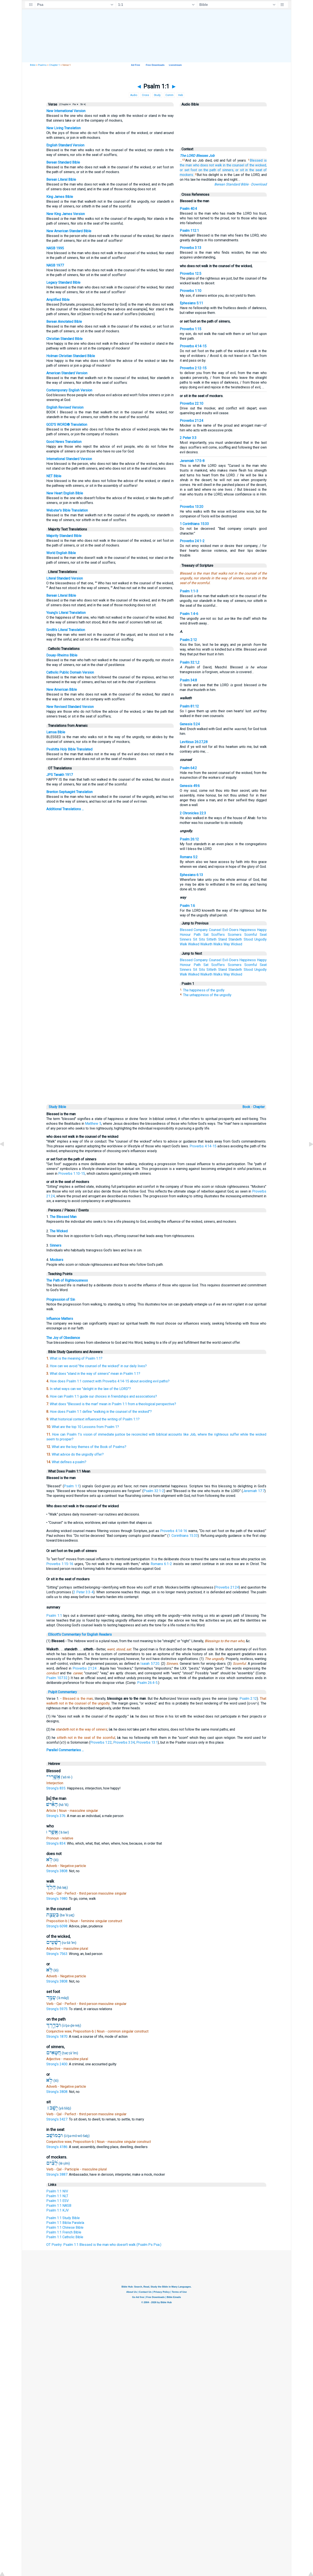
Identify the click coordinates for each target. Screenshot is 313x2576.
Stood (248, 939)
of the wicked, (256, 165)
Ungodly (260, 939)
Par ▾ (75, 104)
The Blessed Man (63, 1217)
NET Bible (53, 476)
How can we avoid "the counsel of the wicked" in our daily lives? (98, 1366)
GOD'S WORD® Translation (66, 424)
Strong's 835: (56, 1788)
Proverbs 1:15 (190, 329)
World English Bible (61, 553)
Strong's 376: (56, 1816)
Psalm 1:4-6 (189, 614)
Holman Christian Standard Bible (70, 356)
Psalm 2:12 (188, 640)
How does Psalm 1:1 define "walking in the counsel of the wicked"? (101, 1412)
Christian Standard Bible (64, 339)
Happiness (247, 930)
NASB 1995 (55, 248)
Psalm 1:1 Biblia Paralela (65, 2223)
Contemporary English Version (69, 390)
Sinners (185, 939)
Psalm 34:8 (188, 680)
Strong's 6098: (57, 1926)
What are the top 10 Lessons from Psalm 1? (85, 1427)
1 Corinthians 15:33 (194, 524)
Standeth (235, 939)
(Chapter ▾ (64, 104)
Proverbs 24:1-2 (192, 541)
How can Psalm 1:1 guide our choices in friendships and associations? (103, 1396)
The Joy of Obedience (63, 1338)
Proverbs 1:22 (101, 1742)
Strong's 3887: (57, 2174)
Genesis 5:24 (190, 724)
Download (259, 184)
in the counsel (233, 165)
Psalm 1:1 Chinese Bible (64, 2227)
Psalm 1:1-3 (189, 591)
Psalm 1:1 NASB (58, 2205)
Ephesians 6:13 (191, 875)
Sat (205, 935)
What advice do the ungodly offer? (78, 1454)
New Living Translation (63, 128)
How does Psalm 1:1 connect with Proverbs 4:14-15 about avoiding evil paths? (110, 1381)
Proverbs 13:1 (147, 1742)
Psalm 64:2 (188, 768)
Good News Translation (64, 442)
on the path (207, 170)
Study (157, 95)
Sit (195, 939)
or (181, 170)
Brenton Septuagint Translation (69, 792)
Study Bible (57, 1107)
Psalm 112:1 (189, 231)
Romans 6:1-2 (161, 1564)
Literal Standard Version (64, 578)
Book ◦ (247, 1107)
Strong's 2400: (57, 2064)
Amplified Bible (58, 300)
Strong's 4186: (57, 2147)
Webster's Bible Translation (67, 510)
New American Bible (61, 689)
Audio (134, 95)
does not (207, 165)
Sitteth (211, 939)
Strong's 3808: (57, 1871)
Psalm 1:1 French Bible (63, 2232)
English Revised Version (64, 407)
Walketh (206, 944)
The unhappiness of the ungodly (207, 995)
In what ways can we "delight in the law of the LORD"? (90, 1389)
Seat (263, 935)
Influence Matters (59, 1319)
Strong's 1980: (57, 1899)
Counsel (215, 930)
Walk (183, 944)
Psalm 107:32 (57, 1678)
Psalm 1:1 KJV (57, 2210)
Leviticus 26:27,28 (194, 742)
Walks (218, 944)
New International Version (65, 111)
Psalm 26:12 (189, 839)
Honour (185, 935)
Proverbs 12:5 (190, 274)
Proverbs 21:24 (191, 421)
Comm (169, 95)
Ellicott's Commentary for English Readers (80, 1634)
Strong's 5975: (57, 2009)
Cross (145, 95)
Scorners (234, 935)
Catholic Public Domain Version (70, 672)
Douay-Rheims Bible (61, 655)
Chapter (259, 1107)
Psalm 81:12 (189, 706)
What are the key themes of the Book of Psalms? (89, 1447)
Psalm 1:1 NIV (57, 2191)
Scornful (250, 935)
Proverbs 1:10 (190, 291)
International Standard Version (69, 459)
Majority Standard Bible (64, 536)
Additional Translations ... (65, 809)
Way (226, 944)
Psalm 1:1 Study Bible (63, 2218)
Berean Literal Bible (61, 179)
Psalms (42, 65)
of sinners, (226, 170)
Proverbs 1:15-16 (59, 1564)
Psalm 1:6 (187, 906)
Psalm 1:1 (72, 1486)
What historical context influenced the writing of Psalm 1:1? (95, 1419)
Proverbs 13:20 (191, 507)
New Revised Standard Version (70, 707)
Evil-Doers (230, 930)
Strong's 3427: (57, 2119)
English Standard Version (65, 145)
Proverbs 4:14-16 (173, 1531)
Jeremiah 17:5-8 (192, 461)
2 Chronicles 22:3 (193, 813)
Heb (180, 95)
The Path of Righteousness (67, 1280)
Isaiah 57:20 (149, 1664)
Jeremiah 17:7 (254, 1491)
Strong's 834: (56, 1843)
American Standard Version (66, 373)
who (196, 165)
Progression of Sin (60, 1299)
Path (197, 935)
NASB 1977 (55, 265)
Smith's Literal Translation (65, 630)
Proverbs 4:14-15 (193, 346)
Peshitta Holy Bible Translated (69, 749)
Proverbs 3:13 (190, 248)
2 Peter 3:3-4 (83, 1592)
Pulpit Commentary (62, 1692)
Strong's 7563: (57, 1954)
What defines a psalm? (69, 1462)
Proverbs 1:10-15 (71, 1173)
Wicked (236, 944)
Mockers (56, 1260)
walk (218, 165)
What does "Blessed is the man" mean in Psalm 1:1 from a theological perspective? (113, 1404)
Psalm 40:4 (188, 209)
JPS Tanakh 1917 (59, 775)
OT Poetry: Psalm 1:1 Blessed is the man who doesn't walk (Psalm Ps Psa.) (103, 2245)
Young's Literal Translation (66, 613)
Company (201, 930)
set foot (190, 170)
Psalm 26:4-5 (147, 1683)
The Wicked (59, 1231)
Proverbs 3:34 (124, 1742)
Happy (262, 930)
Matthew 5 (93, 1124)
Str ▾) (83, 104)
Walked (193, 944)
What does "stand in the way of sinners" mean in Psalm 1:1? (95, 1374)
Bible (32, 65)
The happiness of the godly (204, 990)
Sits (202, 939)
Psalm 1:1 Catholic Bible (64, 2237)
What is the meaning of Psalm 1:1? (76, 1358)
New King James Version (65, 214)
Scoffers (218, 935)
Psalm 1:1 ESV (57, 2201)
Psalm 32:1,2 (190, 662)
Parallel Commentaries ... (65, 1750)
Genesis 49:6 (190, 786)
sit (242, 170)
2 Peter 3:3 (188, 438)
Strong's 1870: (57, 2036)
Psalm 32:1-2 (153, 1491)
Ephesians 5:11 (191, 303)
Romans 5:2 (189, 857)
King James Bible (59, 197)
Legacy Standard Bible (63, 282)
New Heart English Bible (64, 493)
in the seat (253, 170)
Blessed (256, 160)
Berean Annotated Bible (64, 322)
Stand (222, 939)
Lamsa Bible (55, 732)
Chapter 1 (54, 65)
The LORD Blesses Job (197, 156)
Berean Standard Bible (63, 162)
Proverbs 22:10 (191, 403)
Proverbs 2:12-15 (193, 368)
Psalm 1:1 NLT (57, 2196)
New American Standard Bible (68, 231)
